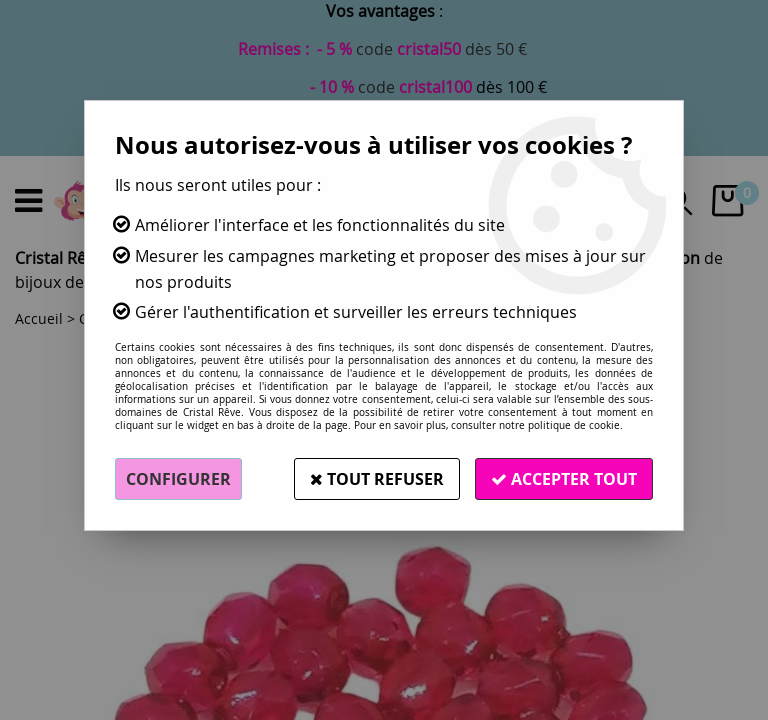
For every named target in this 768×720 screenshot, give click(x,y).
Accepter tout (564, 479)
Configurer (178, 479)
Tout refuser (377, 479)
